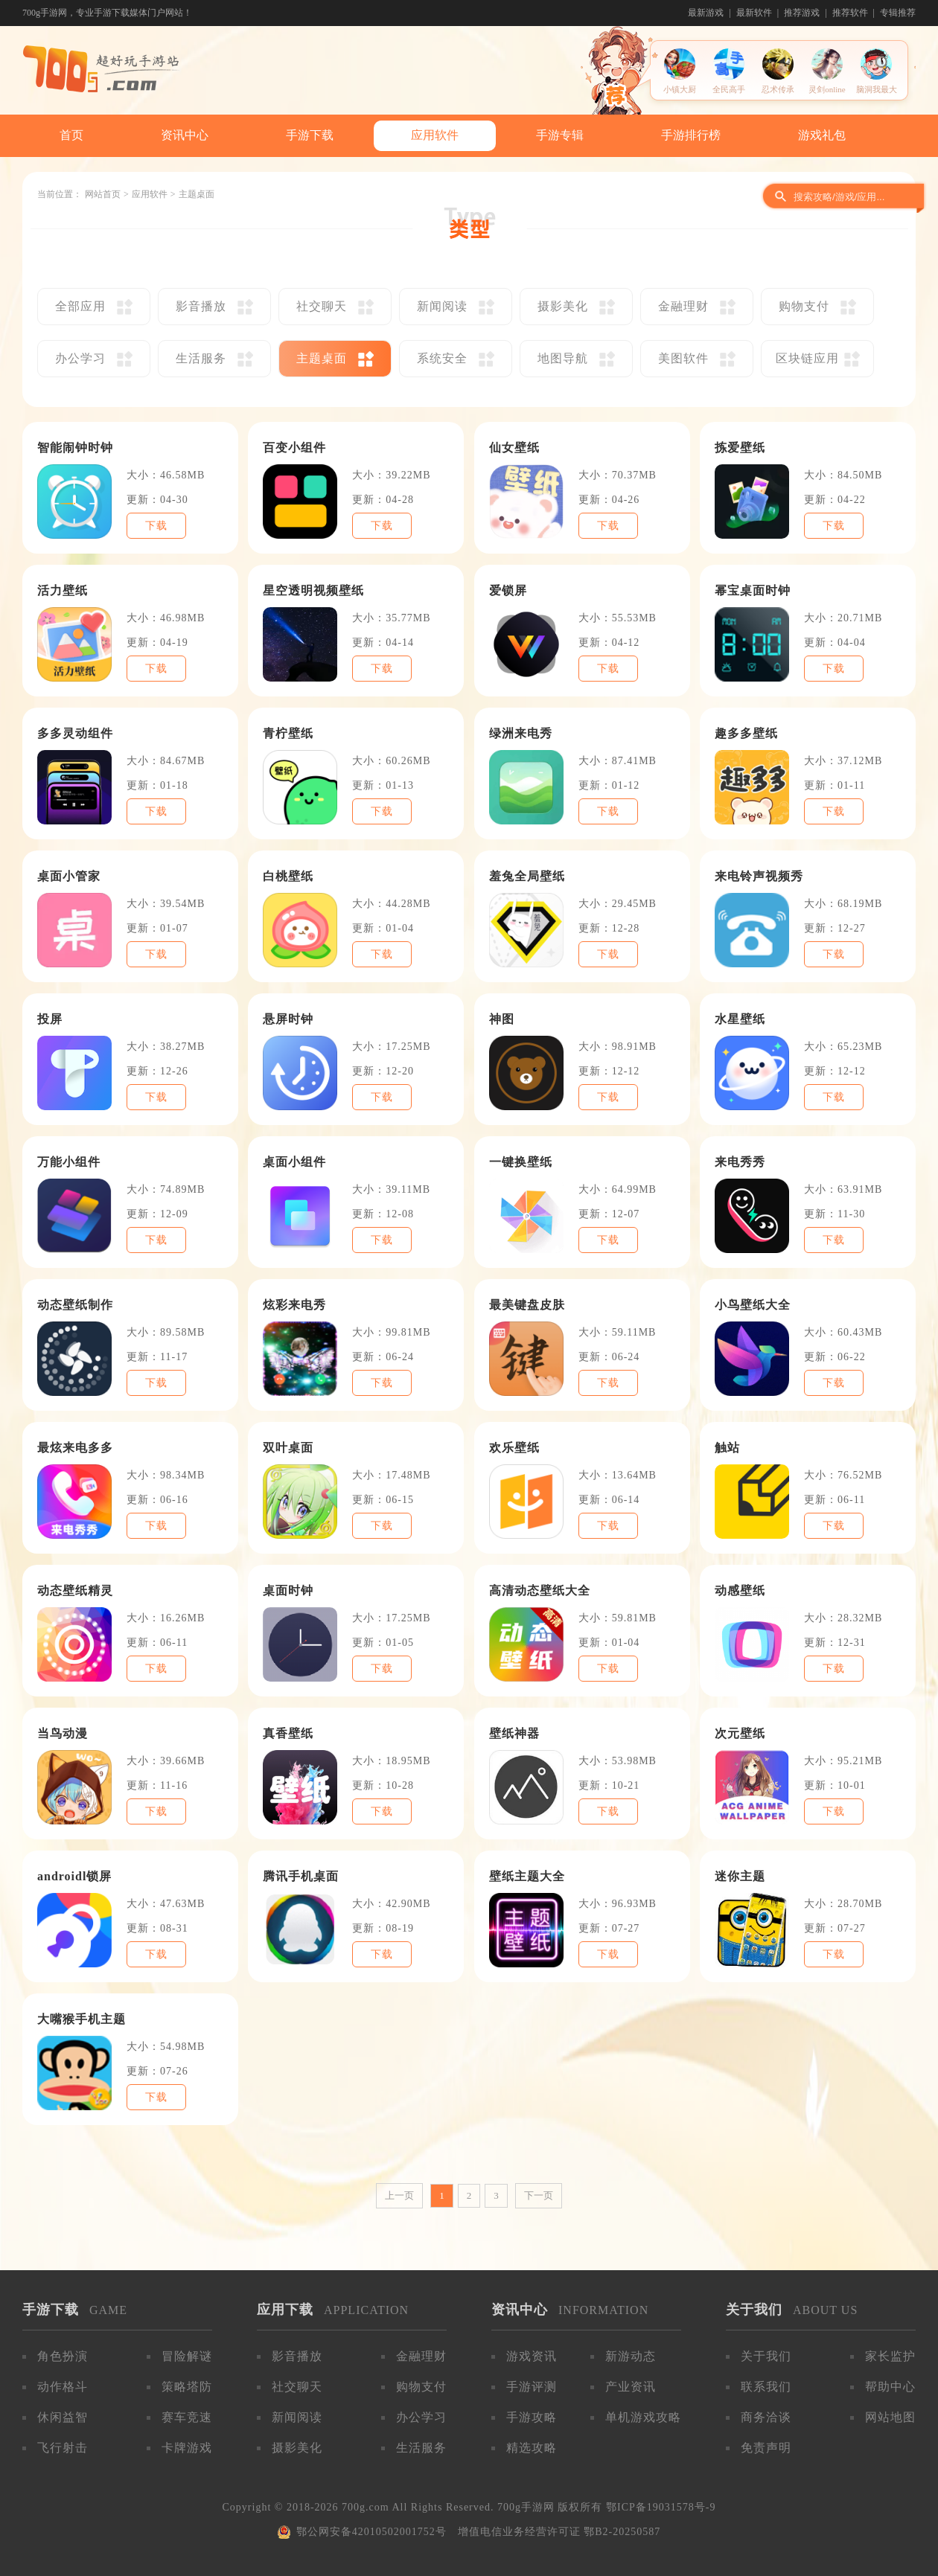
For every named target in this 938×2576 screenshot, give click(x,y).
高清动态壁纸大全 (539, 1590)
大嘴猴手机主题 (81, 2019)
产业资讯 (630, 2386)
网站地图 (890, 2417)
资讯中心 (184, 135)
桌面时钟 (288, 1590)
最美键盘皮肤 (527, 1304)
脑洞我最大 (876, 89)
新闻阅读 (297, 2417)
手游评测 (531, 2386)
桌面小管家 (68, 876)
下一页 (538, 2195)
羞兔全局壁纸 (527, 876)
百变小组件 (294, 447)
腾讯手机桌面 (301, 1876)
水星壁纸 (740, 1019)
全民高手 (728, 89)
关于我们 (766, 2356)
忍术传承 (778, 89)
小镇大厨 (679, 89)
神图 (501, 1019)
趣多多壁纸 (746, 733)
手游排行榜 (691, 135)
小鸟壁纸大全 (753, 1304)
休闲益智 (62, 2417)
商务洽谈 (766, 2417)
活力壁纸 (62, 590)
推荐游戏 (802, 12)
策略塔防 (187, 2386)
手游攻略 (531, 2417)
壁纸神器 (514, 1733)
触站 (727, 1447)
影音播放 (297, 2356)
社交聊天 (297, 2386)
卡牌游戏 (187, 2447)
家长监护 (890, 2356)
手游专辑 (560, 135)
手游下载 (310, 135)
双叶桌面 (288, 1447)
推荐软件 (850, 12)
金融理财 (421, 2356)
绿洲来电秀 (520, 733)
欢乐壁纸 (514, 1447)
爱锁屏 (508, 590)
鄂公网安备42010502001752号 (371, 2531)
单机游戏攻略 (643, 2417)
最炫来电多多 (75, 1447)
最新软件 (754, 12)
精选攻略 (531, 2447)
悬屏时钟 (288, 1019)
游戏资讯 (531, 2356)
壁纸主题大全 (527, 1876)
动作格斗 (62, 2386)
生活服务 (421, 2447)
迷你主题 (740, 1876)
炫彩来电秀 (294, 1304)
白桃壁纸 (288, 876)
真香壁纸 (288, 1733)
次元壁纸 (740, 1733)
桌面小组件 (294, 1162)
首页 (71, 135)
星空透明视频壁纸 (313, 590)
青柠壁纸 (288, 733)
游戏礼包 (822, 135)
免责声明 (766, 2447)
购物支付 (421, 2386)
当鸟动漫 (62, 1733)
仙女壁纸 (514, 447)
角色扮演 (62, 2356)
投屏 (50, 1019)
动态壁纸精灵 (75, 1590)
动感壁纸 (740, 1590)
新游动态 (630, 2356)
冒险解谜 (187, 2356)
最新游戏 (706, 12)
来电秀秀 (740, 1162)
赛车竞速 (187, 2417)
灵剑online (827, 89)
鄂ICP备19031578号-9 (660, 2507)
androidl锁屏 (74, 1876)
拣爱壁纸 (740, 447)
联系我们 (766, 2386)
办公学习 (421, 2417)
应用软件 (435, 135)
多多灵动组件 (75, 733)
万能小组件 (68, 1162)
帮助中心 (890, 2386)
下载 (156, 525)
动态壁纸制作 (75, 1304)
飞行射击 (62, 2447)
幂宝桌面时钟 (753, 590)
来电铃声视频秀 (759, 876)
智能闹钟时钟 (75, 447)
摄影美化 (297, 2447)
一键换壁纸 (520, 1162)
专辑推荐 (898, 12)
